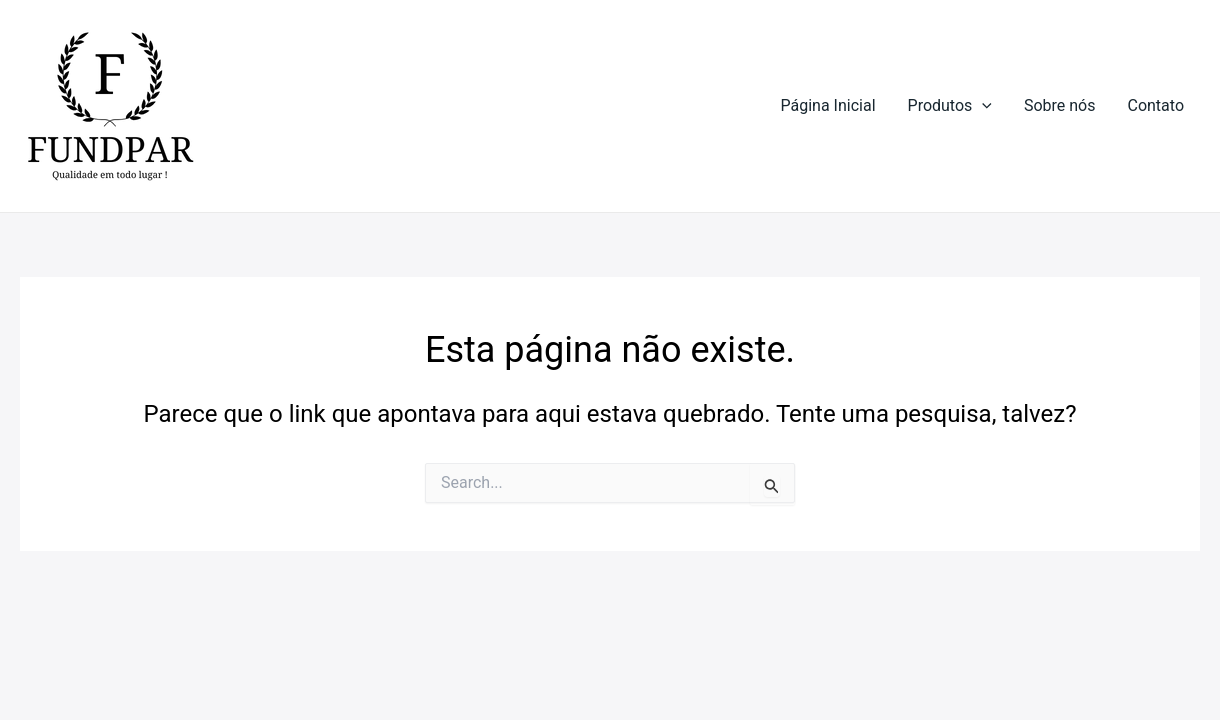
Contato (1155, 105)
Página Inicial (828, 105)
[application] (982, 106)
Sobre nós (1060, 105)
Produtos (950, 106)
